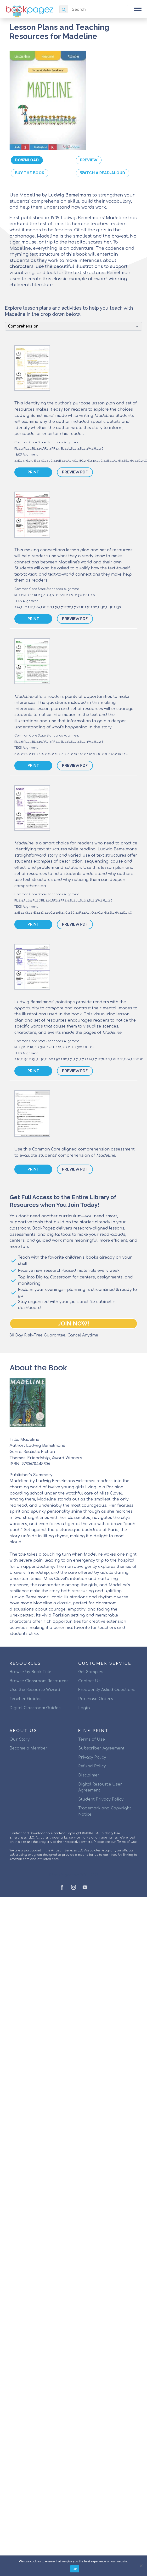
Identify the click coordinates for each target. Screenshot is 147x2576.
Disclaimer (88, 1775)
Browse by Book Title (30, 1672)
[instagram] (73, 1887)
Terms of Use (91, 1739)
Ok (75, 2569)
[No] (141, 2565)
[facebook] (62, 1887)
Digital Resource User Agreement (100, 1787)
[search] (64, 9)
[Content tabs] (73, 326)
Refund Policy (92, 1766)
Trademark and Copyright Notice (104, 1811)
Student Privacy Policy (101, 1799)
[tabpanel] (73, 764)
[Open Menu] (137, 8)
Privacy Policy (92, 1757)
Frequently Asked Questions (106, 1690)
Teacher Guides (25, 1699)
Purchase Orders (95, 1699)
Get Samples (90, 1672)
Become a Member (28, 1748)
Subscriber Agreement (101, 1748)
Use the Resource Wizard (35, 1690)
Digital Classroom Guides (35, 1708)
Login (84, 1708)
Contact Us (89, 1681)
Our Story (20, 1739)
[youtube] (85, 1887)
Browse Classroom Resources (39, 1681)
